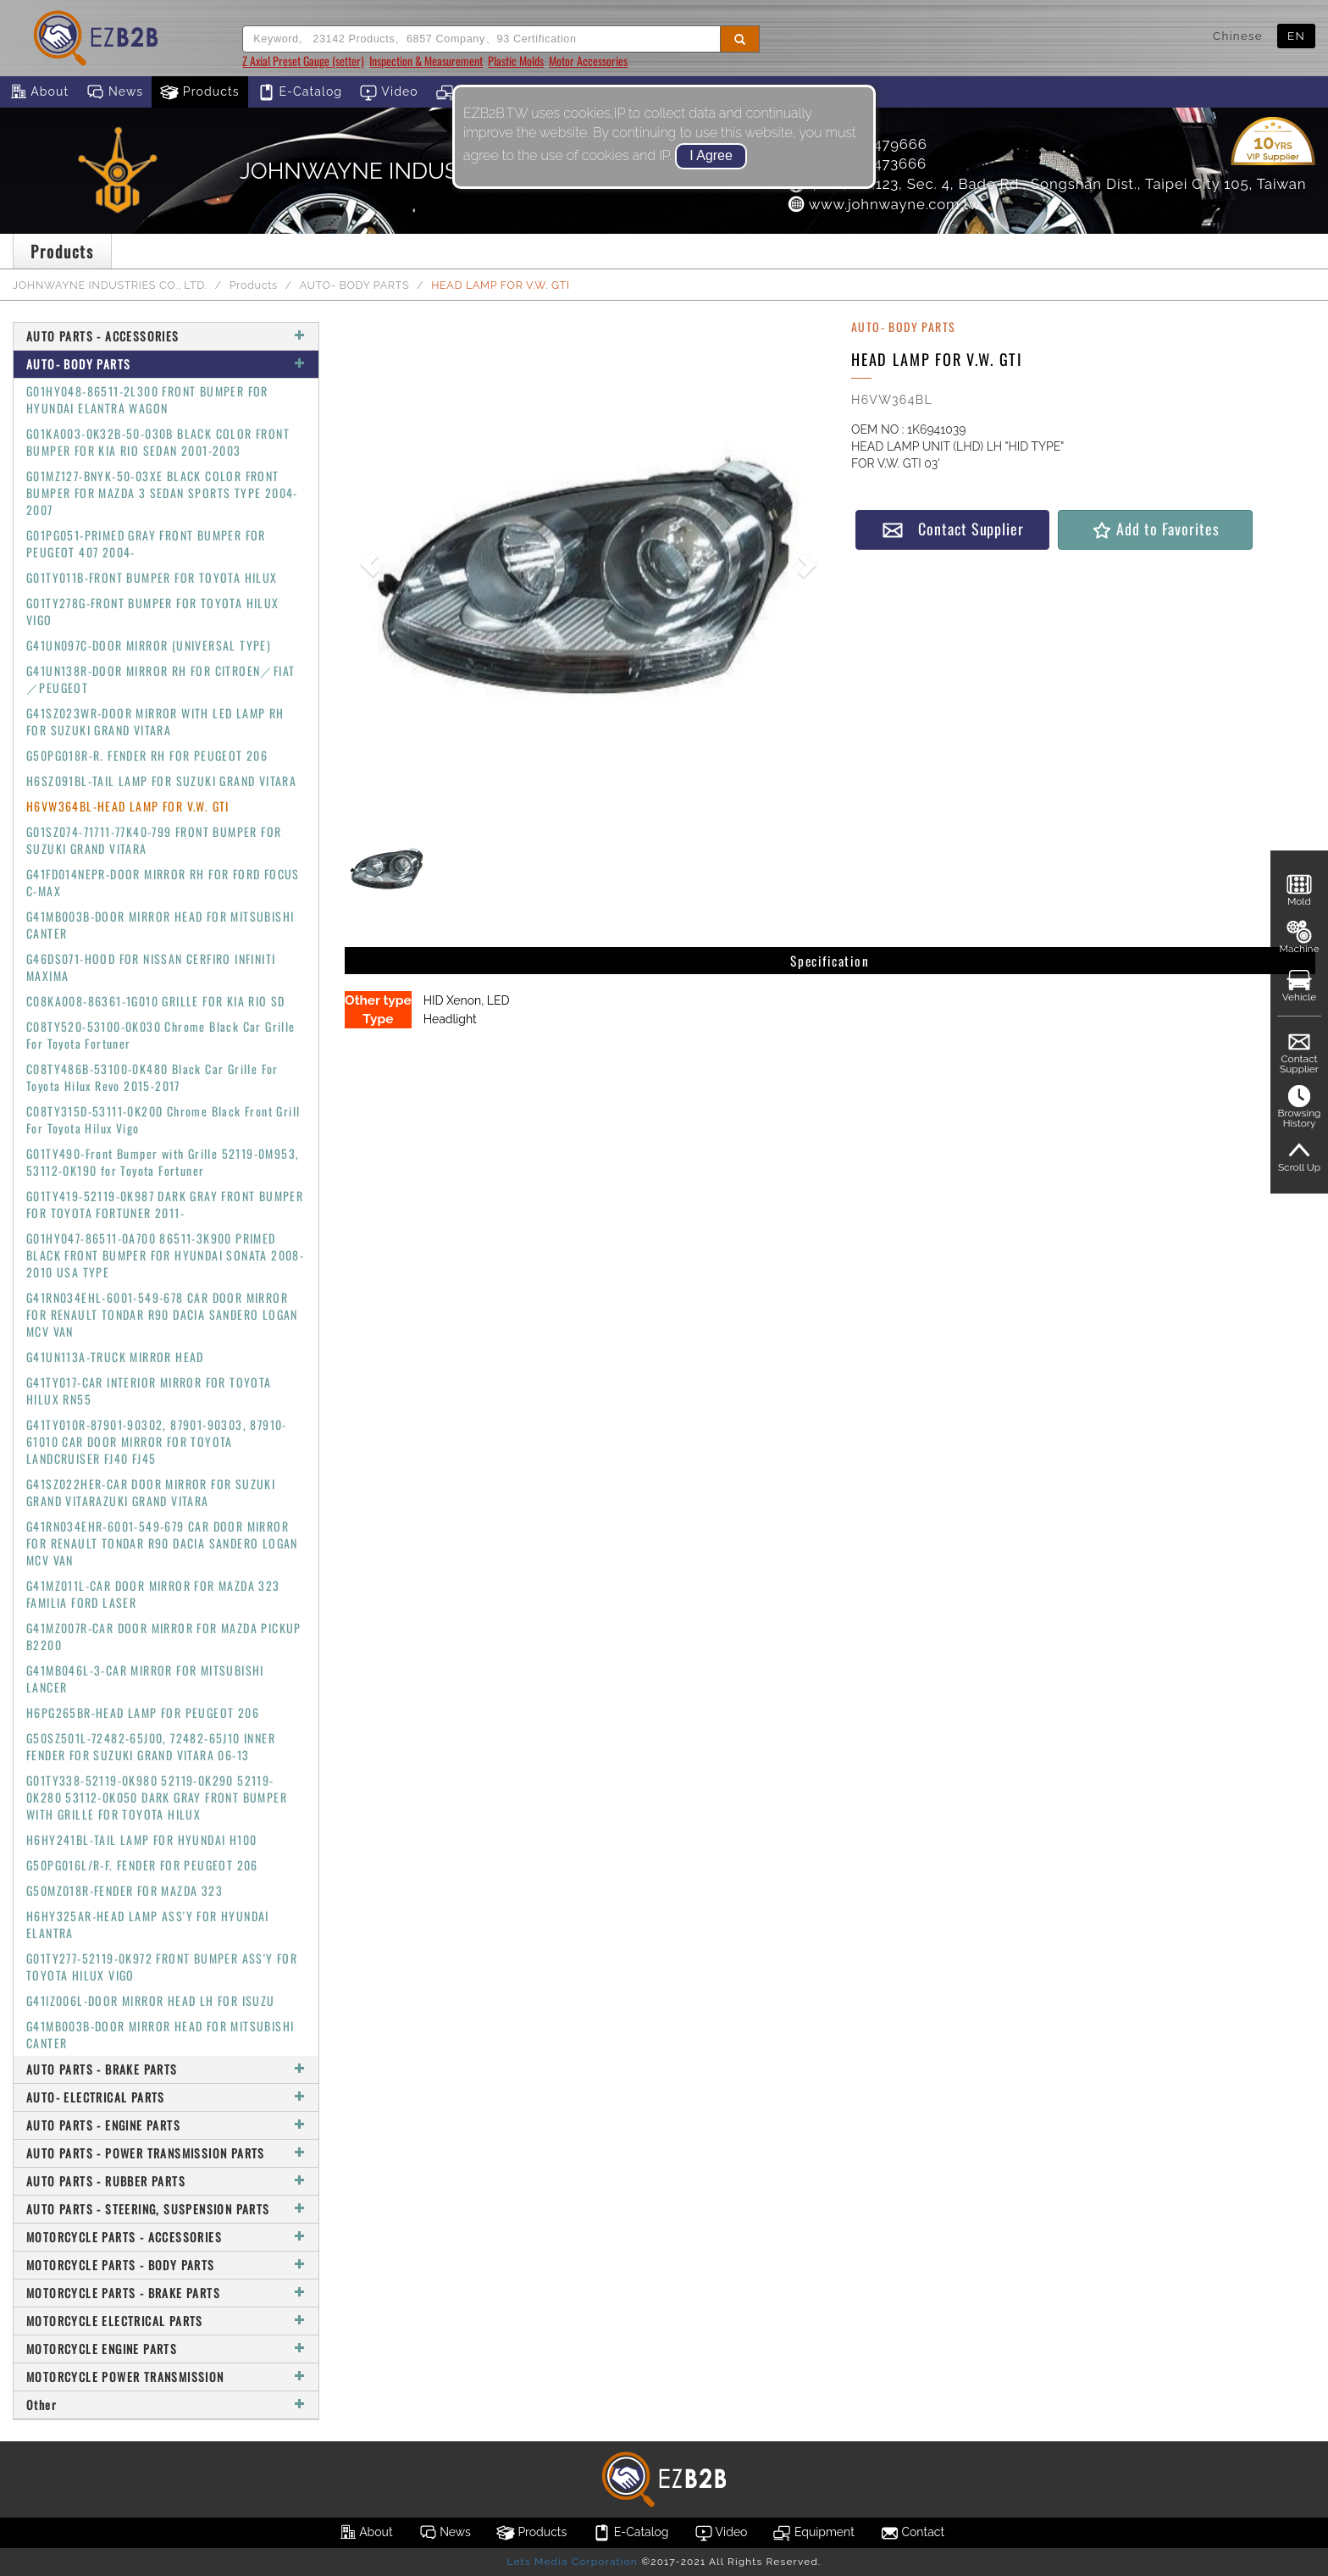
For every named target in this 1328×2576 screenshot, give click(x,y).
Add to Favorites (1155, 529)
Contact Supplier (953, 529)
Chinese (1238, 35)
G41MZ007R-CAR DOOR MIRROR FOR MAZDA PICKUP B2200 (164, 1636)
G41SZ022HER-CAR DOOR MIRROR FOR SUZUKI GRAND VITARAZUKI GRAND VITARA (150, 1492)
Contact (912, 2532)
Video (388, 92)
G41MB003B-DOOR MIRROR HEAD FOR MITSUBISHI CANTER (160, 924)
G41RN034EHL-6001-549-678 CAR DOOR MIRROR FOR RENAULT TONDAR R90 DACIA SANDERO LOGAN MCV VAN (162, 1314)
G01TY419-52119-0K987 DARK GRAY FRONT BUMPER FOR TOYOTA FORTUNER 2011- (164, 1204)
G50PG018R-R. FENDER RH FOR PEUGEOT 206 (147, 755)
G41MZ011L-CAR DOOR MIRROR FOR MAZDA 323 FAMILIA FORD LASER (153, 1593)
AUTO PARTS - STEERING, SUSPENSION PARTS (166, 2209)
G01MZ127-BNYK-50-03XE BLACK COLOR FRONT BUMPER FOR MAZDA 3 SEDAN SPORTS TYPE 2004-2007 (162, 492)
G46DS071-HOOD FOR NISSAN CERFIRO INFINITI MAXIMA (150, 967)
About (38, 92)
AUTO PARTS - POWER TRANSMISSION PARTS (166, 2153)
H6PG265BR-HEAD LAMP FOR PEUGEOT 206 (142, 1712)
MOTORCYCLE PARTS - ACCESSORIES (166, 2237)
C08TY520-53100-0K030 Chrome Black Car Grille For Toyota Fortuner (161, 1034)
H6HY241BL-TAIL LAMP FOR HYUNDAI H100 (141, 1839)
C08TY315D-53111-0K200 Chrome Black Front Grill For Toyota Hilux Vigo (163, 1119)
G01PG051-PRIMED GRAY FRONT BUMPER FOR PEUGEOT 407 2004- (146, 543)
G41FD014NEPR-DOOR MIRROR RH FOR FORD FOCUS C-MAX (163, 882)
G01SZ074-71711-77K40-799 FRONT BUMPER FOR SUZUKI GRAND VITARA (153, 840)
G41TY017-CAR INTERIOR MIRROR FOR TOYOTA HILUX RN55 (149, 1390)
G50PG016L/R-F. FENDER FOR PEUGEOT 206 (142, 1865)
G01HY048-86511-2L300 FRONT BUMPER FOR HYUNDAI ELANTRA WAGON (147, 399)
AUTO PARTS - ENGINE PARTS (166, 2125)
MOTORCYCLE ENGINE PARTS (166, 2348)
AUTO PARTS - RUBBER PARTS (166, 2181)
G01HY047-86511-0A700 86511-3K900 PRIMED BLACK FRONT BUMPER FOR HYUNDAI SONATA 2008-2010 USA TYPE (165, 1255)
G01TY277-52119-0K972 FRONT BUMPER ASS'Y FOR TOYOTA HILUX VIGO (161, 1966)
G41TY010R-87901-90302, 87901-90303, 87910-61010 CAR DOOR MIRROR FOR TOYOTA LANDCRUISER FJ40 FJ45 (156, 1441)
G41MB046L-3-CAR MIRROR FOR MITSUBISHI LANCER (145, 1678)
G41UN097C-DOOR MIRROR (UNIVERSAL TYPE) (148, 645)
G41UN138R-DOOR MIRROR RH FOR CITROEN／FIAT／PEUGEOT (160, 679)
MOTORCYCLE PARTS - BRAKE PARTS (166, 2293)
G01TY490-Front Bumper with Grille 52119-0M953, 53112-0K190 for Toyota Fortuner (162, 1161)
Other (166, 2404)
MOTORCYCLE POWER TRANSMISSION (166, 2376)
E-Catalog (299, 92)
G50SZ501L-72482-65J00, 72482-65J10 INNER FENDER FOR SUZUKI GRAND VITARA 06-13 (150, 1746)
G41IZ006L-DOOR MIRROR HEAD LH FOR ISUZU (150, 2000)
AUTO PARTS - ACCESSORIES (166, 336)
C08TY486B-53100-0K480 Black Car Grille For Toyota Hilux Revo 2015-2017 (152, 1077)
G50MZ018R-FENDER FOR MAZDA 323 (124, 1890)
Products (200, 92)
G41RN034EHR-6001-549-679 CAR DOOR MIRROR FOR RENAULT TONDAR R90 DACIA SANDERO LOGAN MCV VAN (162, 1543)
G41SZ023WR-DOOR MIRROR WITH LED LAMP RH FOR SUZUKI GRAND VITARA (155, 721)
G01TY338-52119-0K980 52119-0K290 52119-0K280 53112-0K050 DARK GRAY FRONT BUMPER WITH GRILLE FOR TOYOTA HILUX (156, 1797)
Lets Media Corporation (571, 2562)
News (114, 92)
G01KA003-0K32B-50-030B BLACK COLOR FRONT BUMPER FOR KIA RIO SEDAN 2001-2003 (158, 441)
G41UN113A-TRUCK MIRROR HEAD (115, 1357)
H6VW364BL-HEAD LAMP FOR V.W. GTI (128, 806)
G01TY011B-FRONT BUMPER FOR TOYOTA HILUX (152, 577)
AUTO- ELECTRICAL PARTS (166, 2097)
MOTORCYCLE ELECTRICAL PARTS (166, 2320)
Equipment (813, 2532)
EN (1296, 35)
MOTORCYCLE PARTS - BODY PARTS (166, 2265)
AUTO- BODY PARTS (355, 285)
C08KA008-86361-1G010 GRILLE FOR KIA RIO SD (155, 1001)
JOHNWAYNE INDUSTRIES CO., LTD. (110, 285)
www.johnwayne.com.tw (883, 204)
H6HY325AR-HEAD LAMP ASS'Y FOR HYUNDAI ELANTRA (147, 1924)
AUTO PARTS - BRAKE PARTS (166, 2069)
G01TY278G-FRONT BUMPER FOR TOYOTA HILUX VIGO (152, 611)
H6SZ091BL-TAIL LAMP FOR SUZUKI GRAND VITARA (161, 780)
